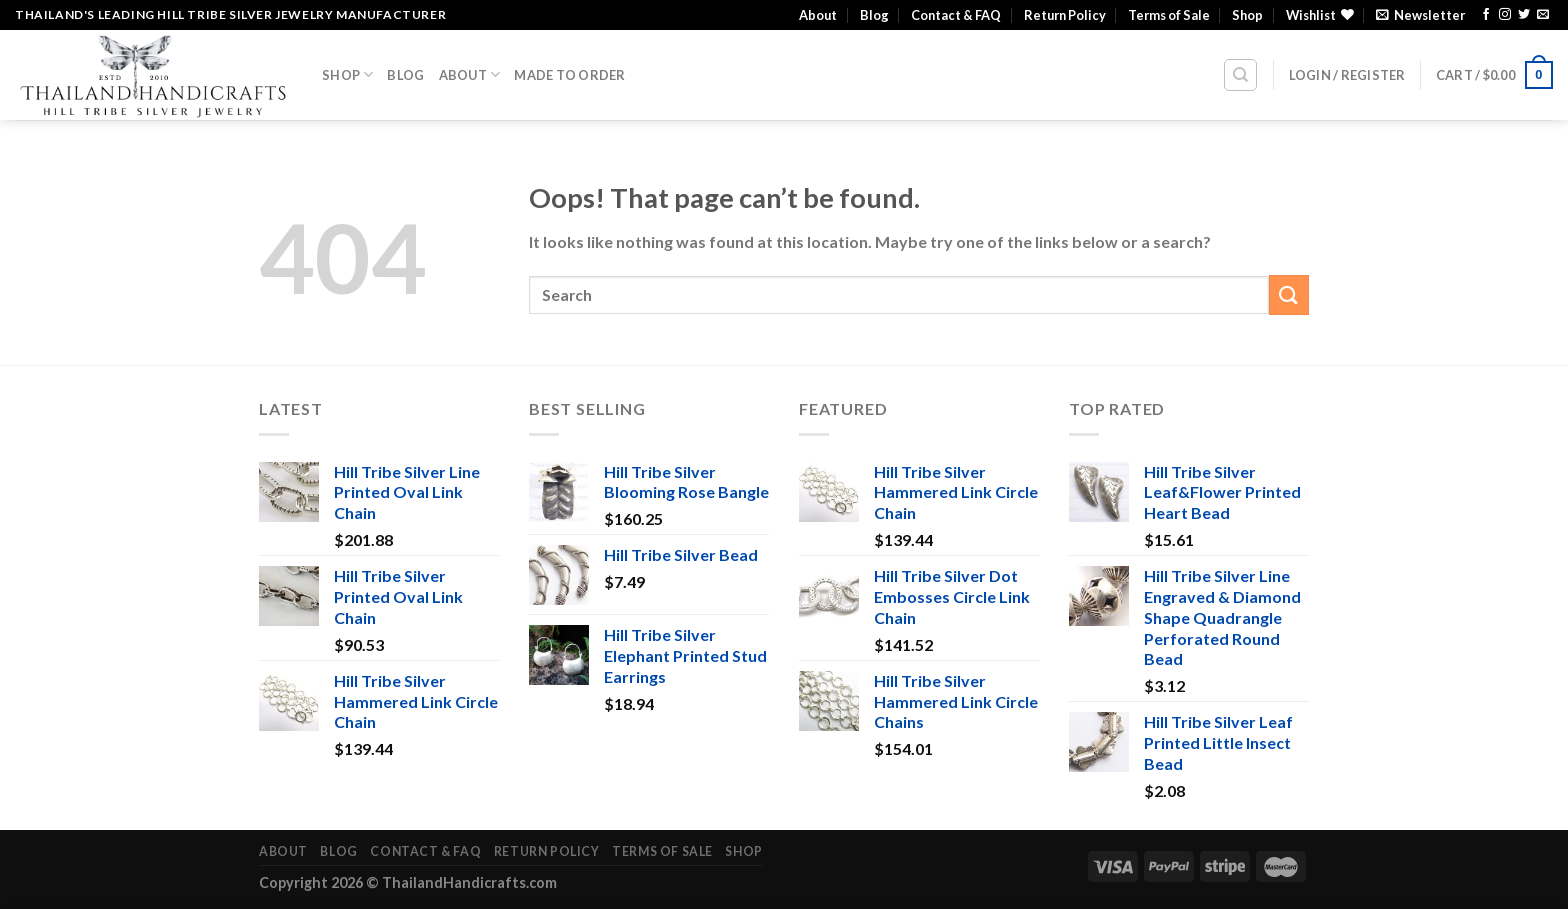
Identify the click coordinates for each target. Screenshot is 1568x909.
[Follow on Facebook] (1486, 15)
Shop (1247, 15)
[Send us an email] (1543, 15)
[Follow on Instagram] (1505, 15)
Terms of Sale (1169, 15)
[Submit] (1289, 294)
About (818, 15)
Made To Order (569, 75)
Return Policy (1065, 15)
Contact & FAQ (956, 15)
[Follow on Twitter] (1524, 15)
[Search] (1240, 75)
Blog (874, 15)
